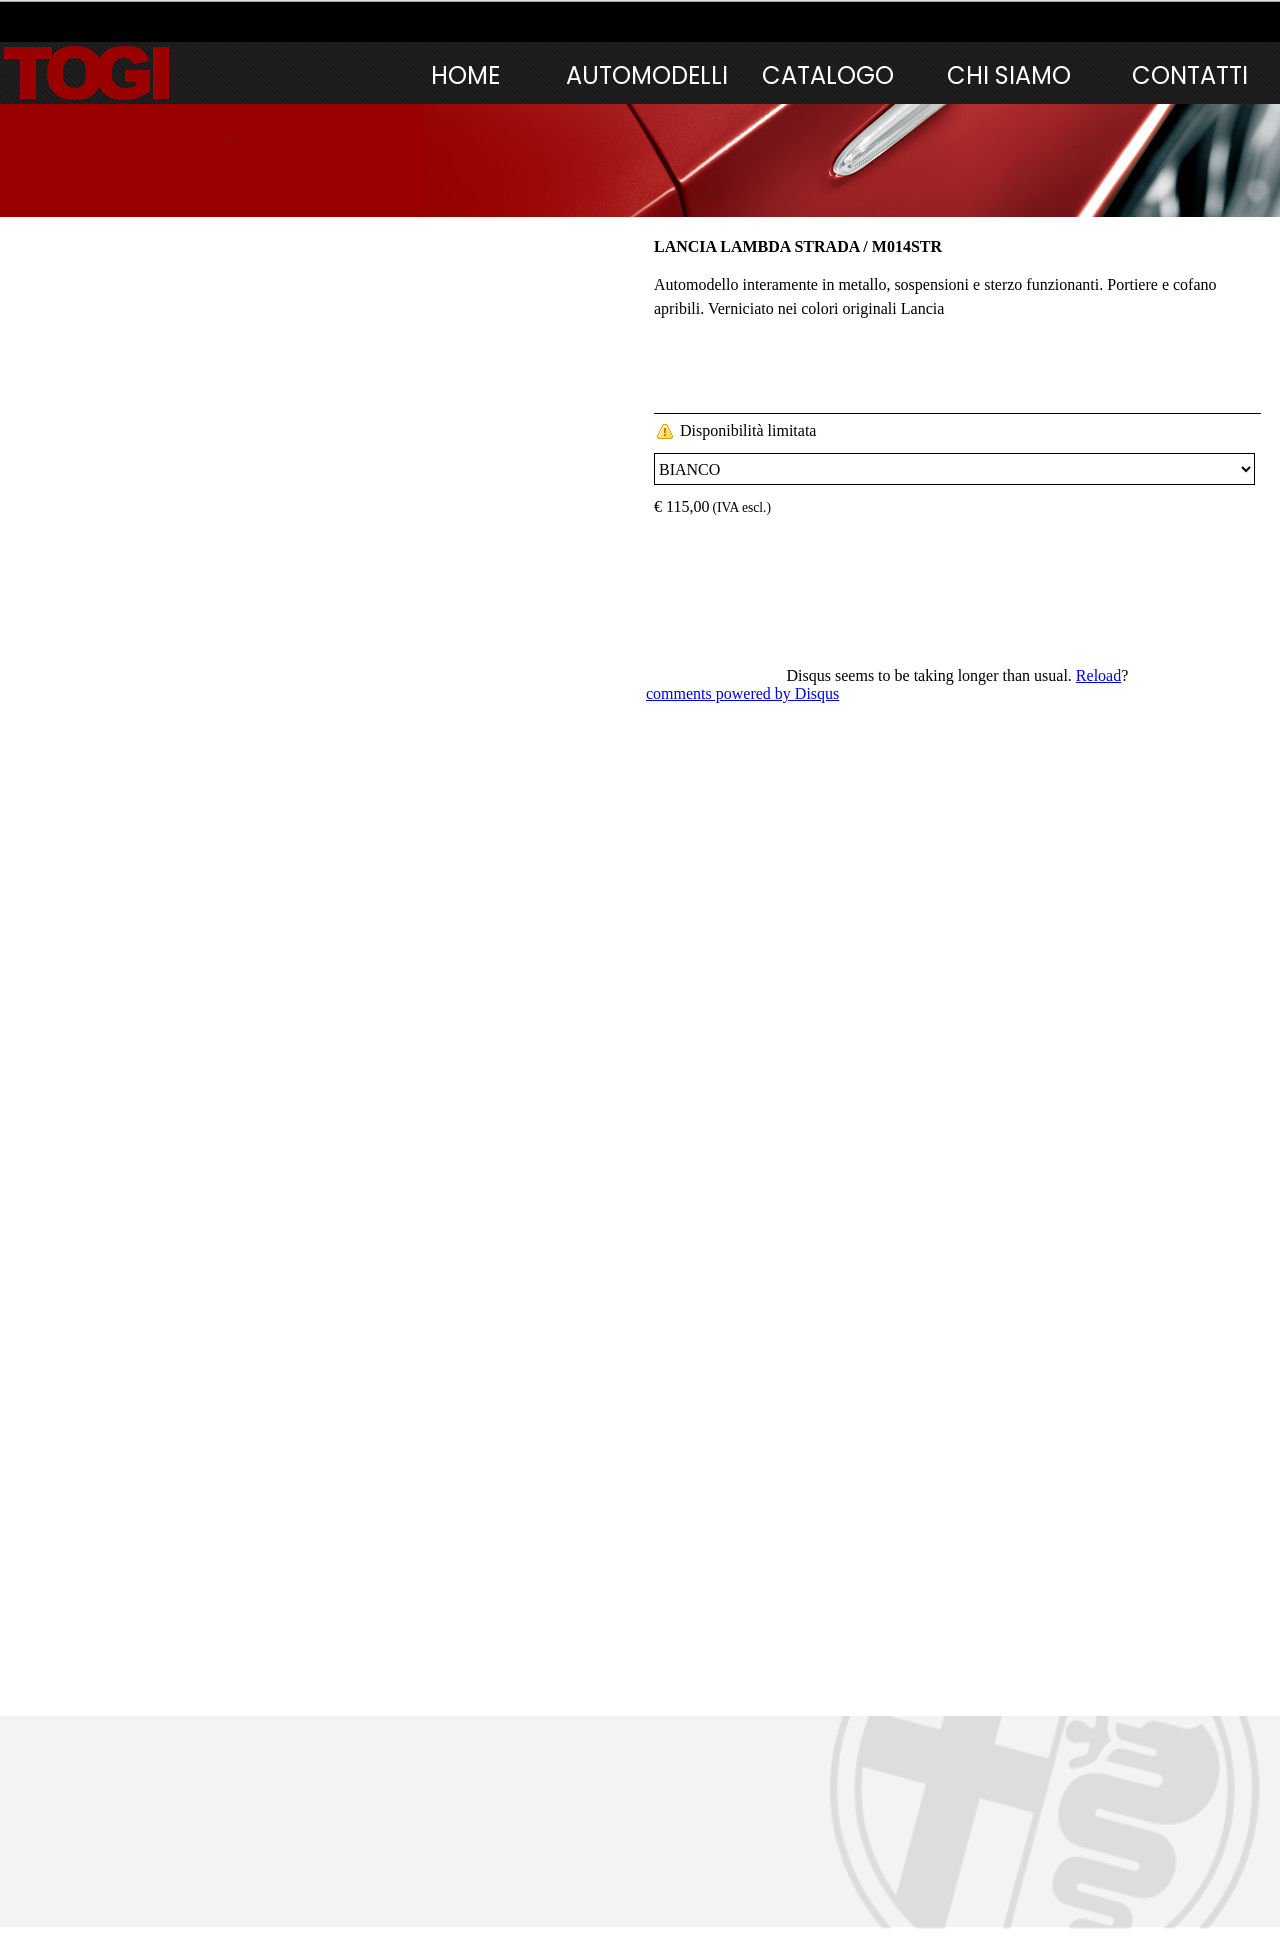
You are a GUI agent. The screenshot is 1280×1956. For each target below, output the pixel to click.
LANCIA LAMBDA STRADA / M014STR (798, 246)
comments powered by (742, 693)
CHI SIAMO (1009, 75)
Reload (1098, 675)
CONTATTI (1190, 75)
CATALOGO (828, 75)
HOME (465, 75)
